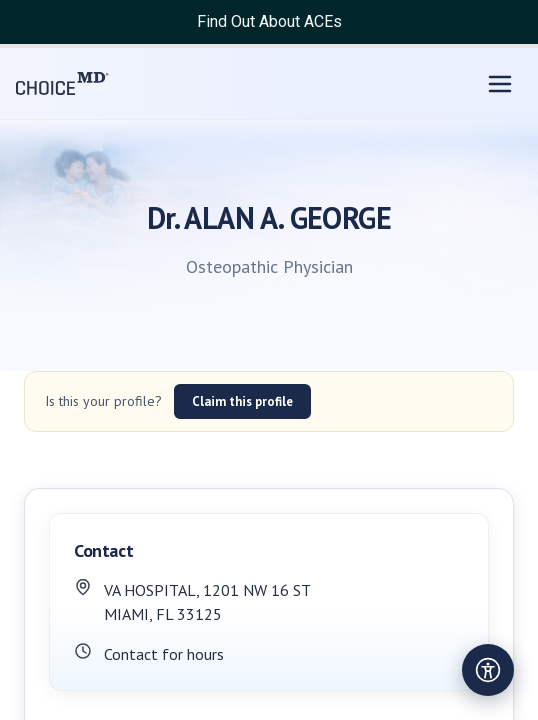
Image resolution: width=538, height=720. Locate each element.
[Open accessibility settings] (488, 670)
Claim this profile (242, 401)
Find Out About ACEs (269, 21)
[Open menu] (500, 84)
